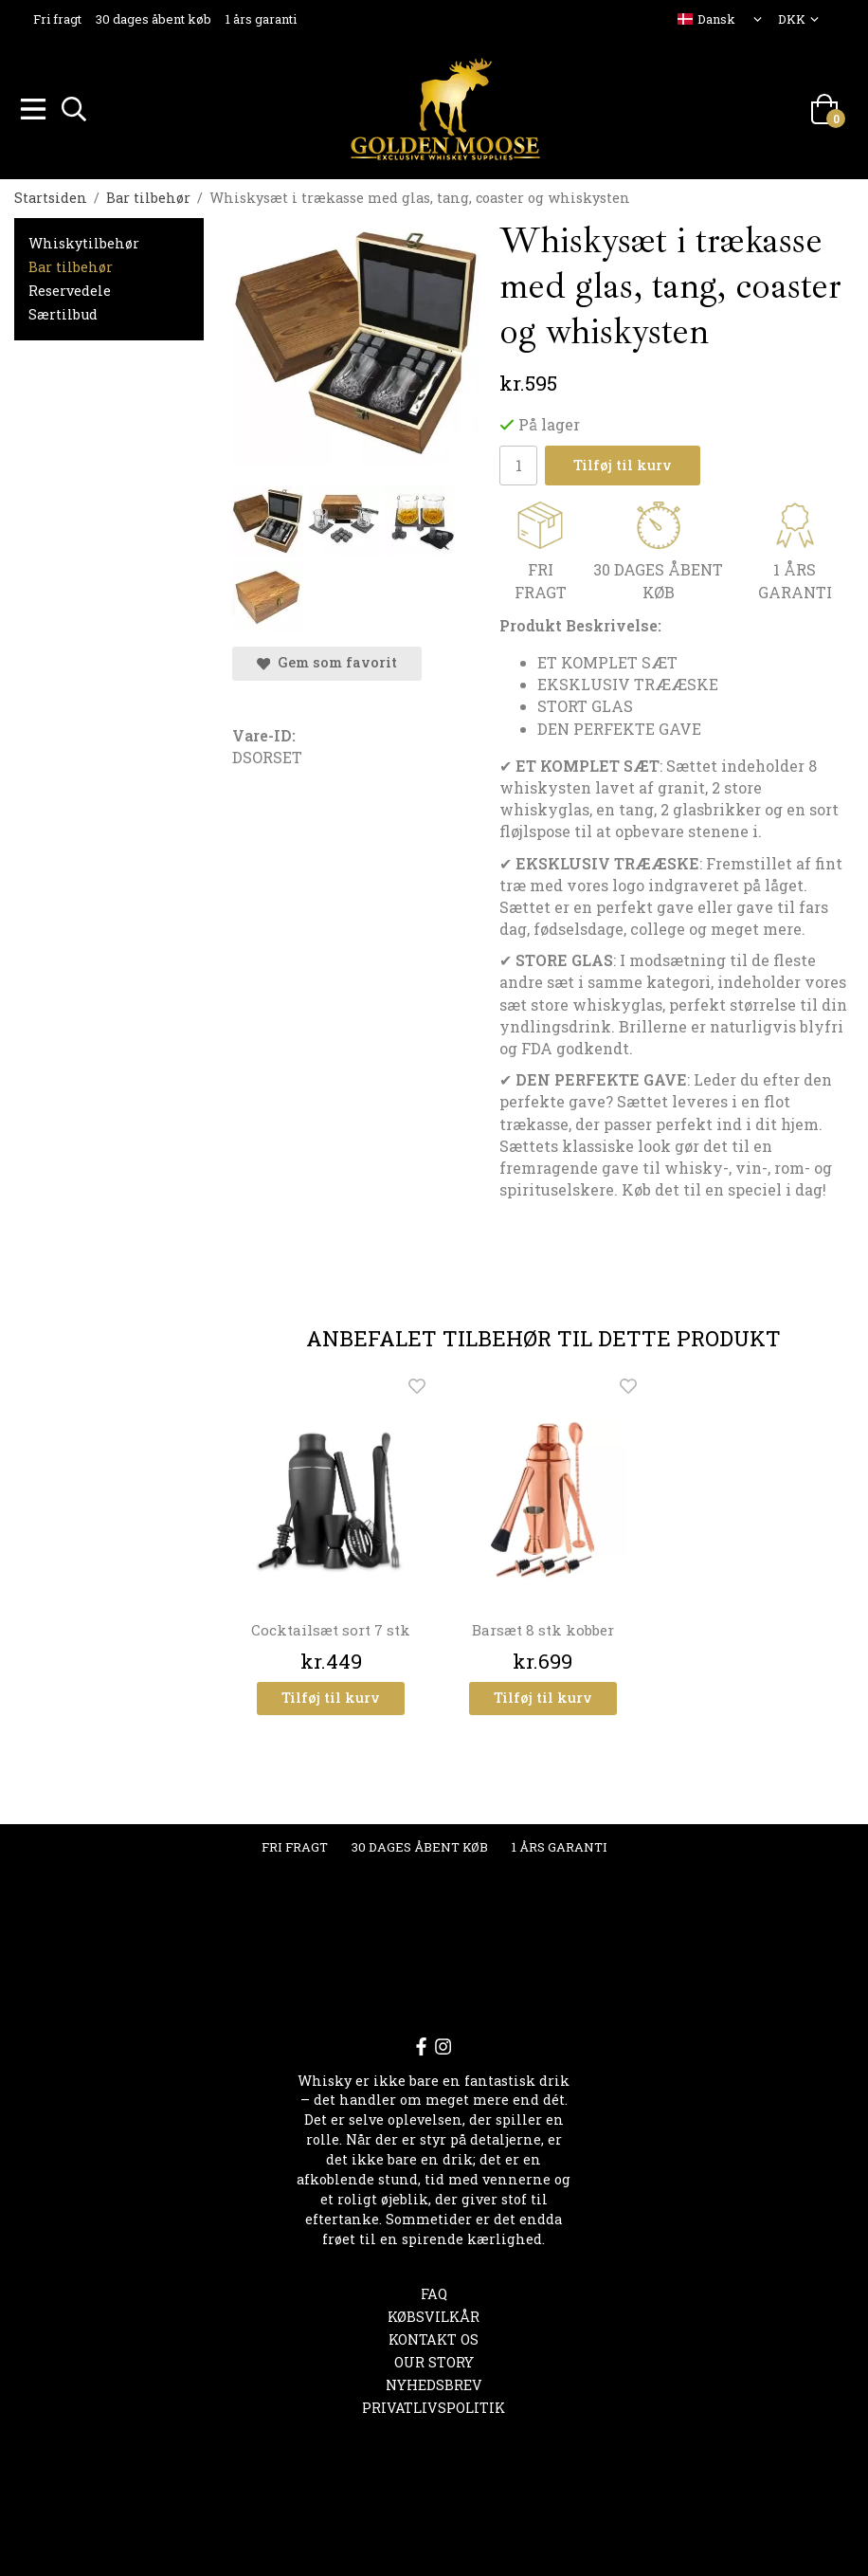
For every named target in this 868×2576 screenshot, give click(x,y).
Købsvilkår (433, 2314)
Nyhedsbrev (434, 2382)
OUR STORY (434, 2359)
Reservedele (69, 288)
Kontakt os (434, 2337)
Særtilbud (63, 311)
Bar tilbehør (70, 264)
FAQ (434, 2291)
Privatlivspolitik (433, 2405)
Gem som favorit (327, 659)
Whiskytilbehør (83, 240)
